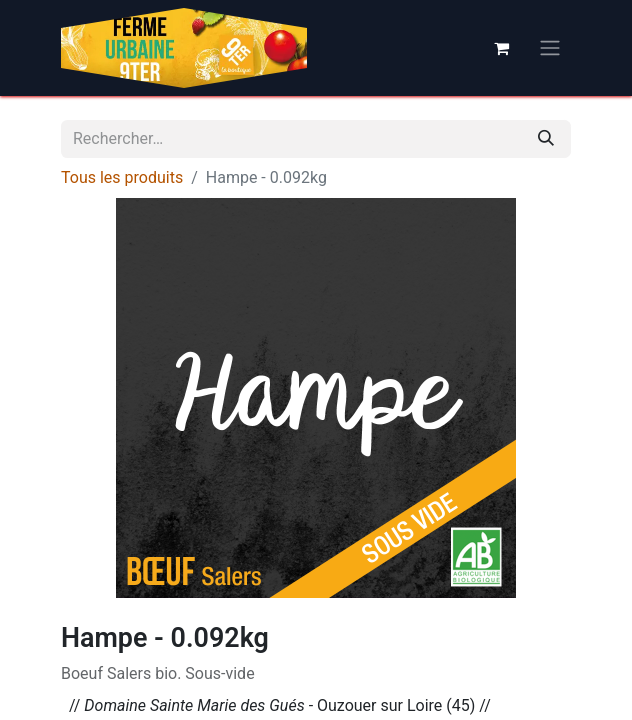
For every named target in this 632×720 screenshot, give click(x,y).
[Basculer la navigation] (550, 48)
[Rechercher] (546, 139)
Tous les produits (122, 177)
